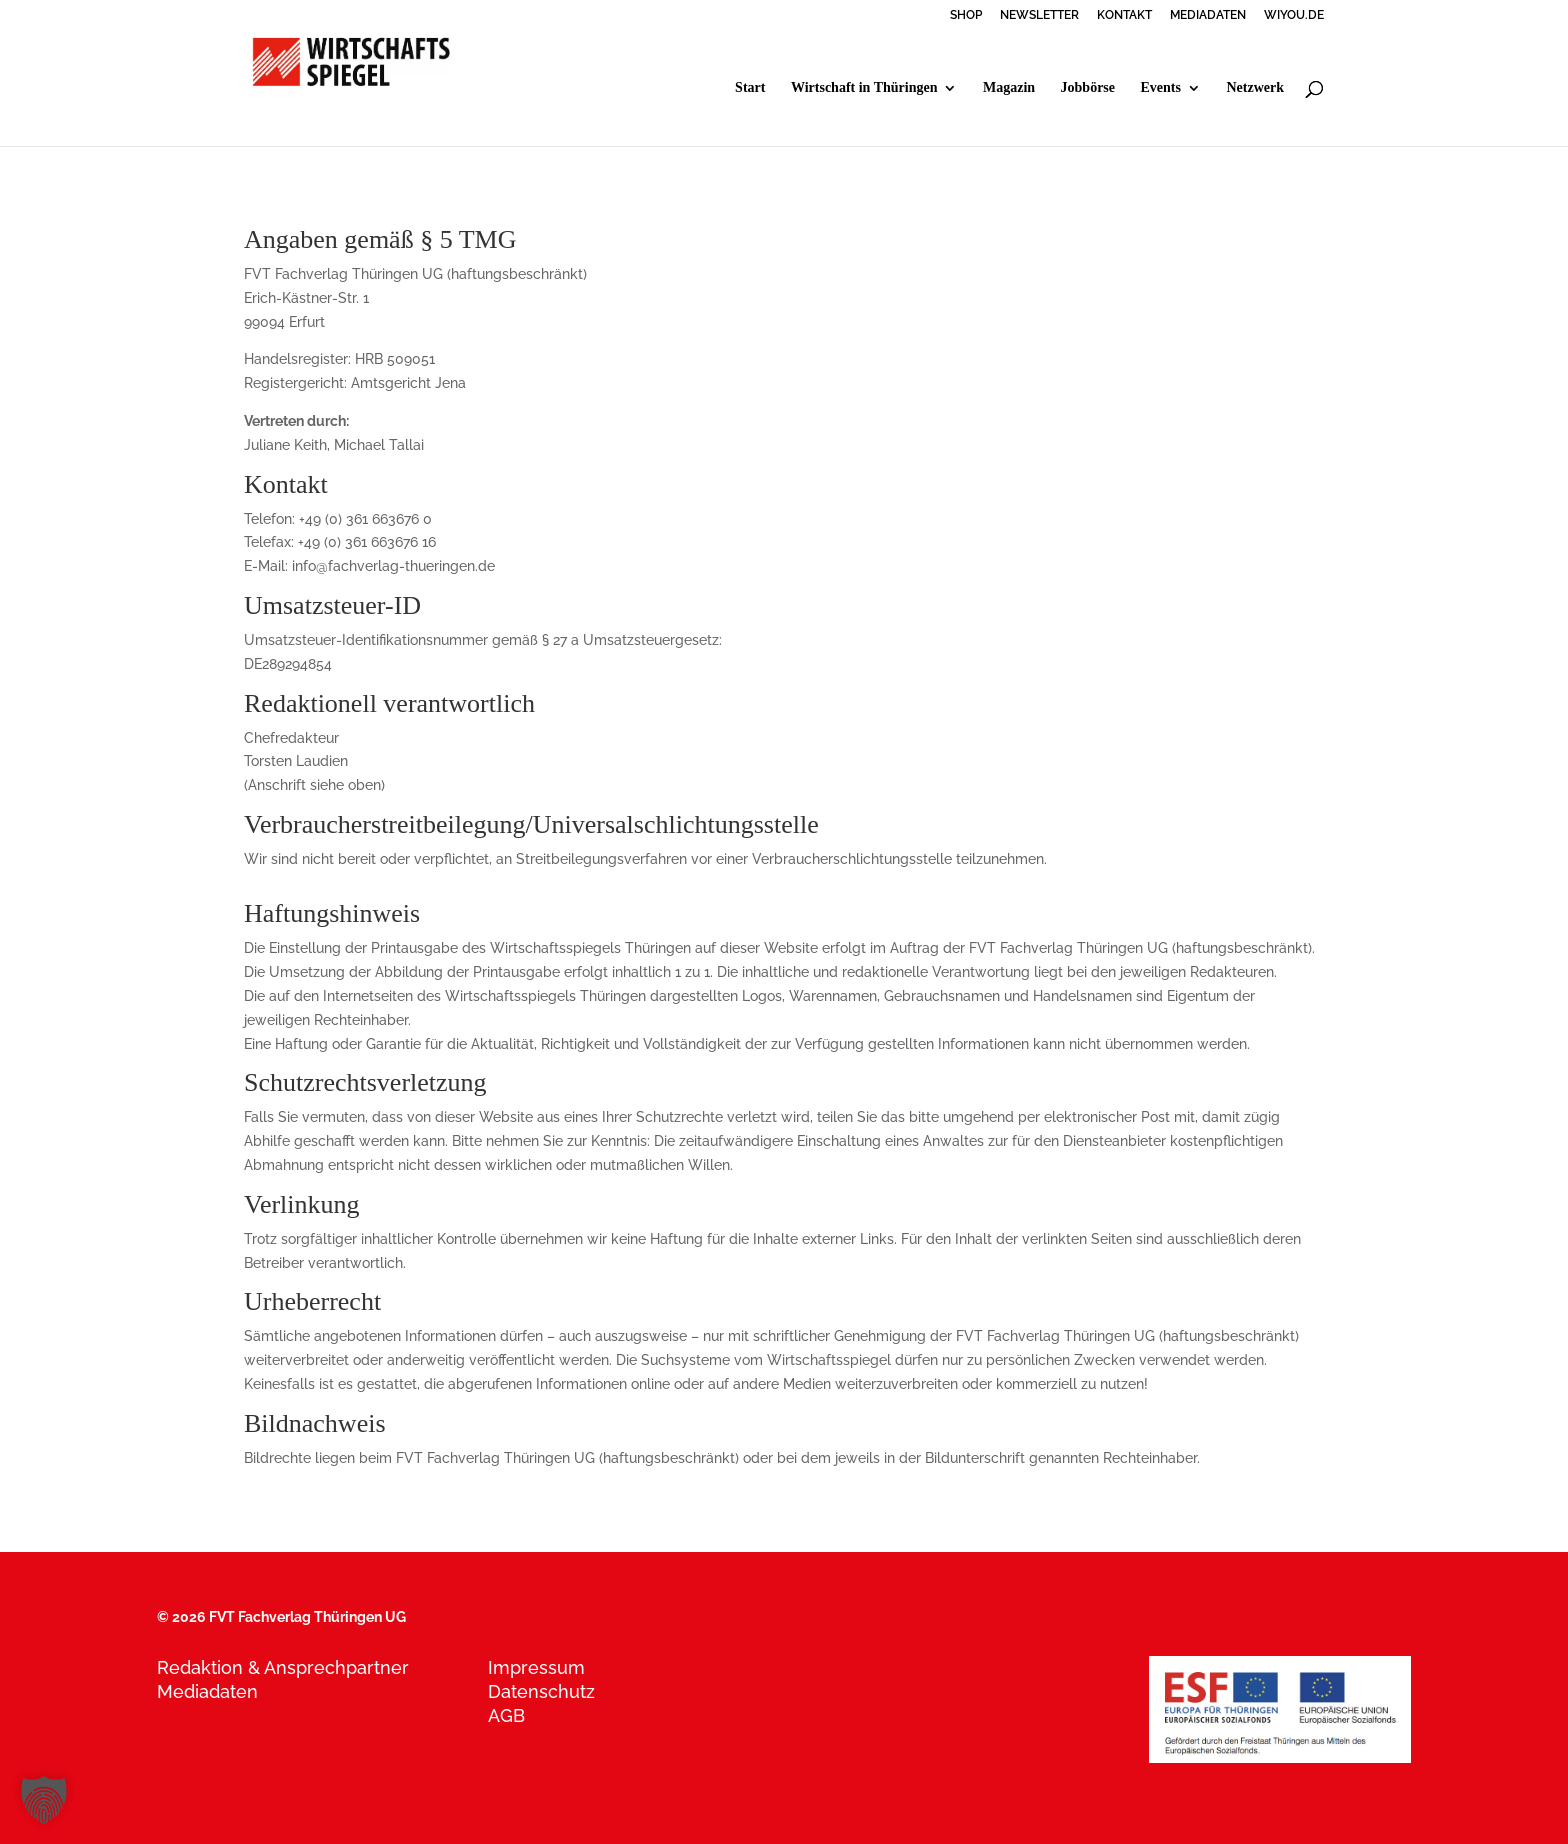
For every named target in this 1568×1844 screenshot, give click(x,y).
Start (750, 88)
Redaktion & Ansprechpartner (283, 1667)
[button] (44, 1800)
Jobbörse (1088, 88)
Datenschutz (541, 1691)
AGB (506, 1715)
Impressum (536, 1667)
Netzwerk (1255, 88)
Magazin (1009, 88)
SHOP (966, 15)
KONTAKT (1124, 15)
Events (1161, 88)
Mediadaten (207, 1691)
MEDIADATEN (1208, 15)
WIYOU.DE (1294, 15)
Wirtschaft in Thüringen (864, 88)
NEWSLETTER (1039, 15)
